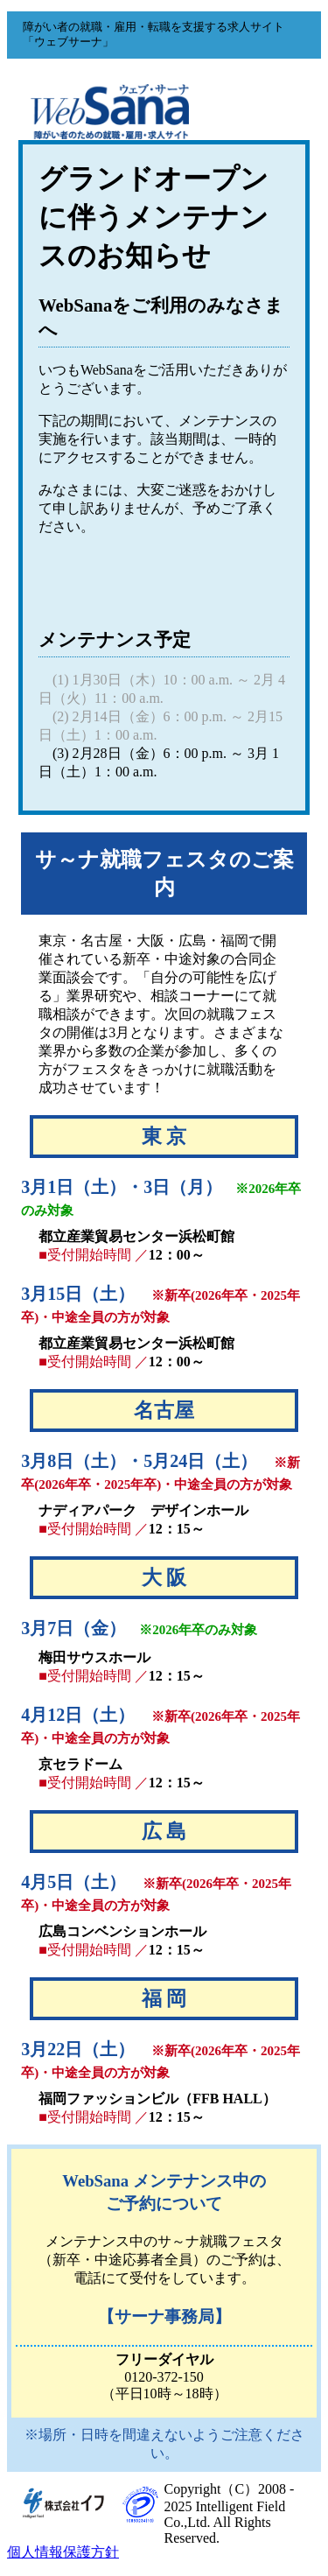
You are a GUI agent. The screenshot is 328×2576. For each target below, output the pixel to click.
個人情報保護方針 (63, 2551)
